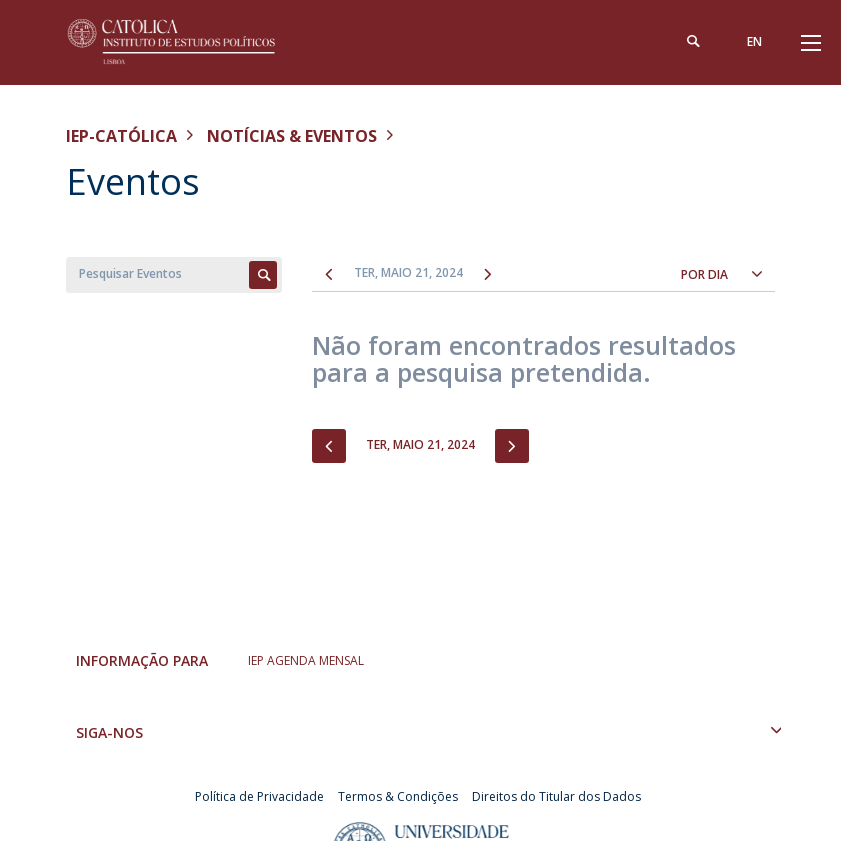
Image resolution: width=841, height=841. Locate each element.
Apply (263, 275)
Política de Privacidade (259, 796)
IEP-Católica (121, 136)
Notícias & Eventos (292, 136)
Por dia (704, 274)
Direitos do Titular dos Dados (556, 796)
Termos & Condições (398, 796)
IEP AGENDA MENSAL (306, 660)
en (754, 41)
